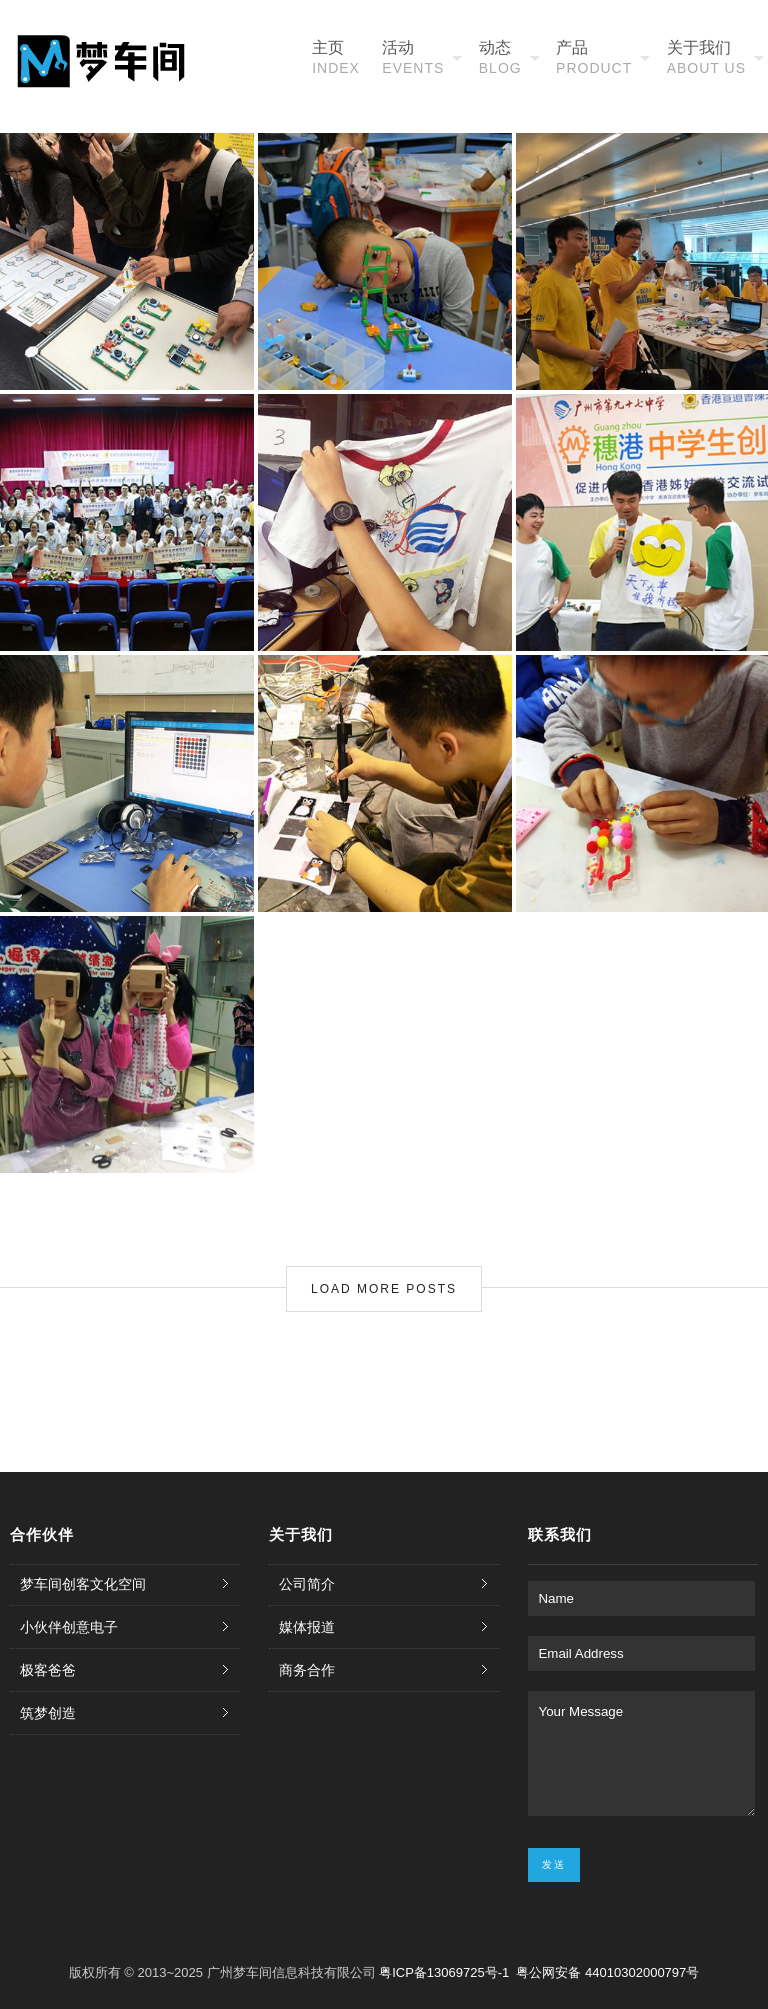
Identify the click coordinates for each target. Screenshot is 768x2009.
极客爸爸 (48, 1670)
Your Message (641, 1753)
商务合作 (307, 1670)
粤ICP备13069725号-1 (446, 1972)
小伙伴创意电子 (69, 1627)
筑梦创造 (48, 1713)
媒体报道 (307, 1627)
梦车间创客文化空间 (83, 1584)
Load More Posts (384, 1289)
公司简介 (307, 1584)
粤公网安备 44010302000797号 (607, 1972)
